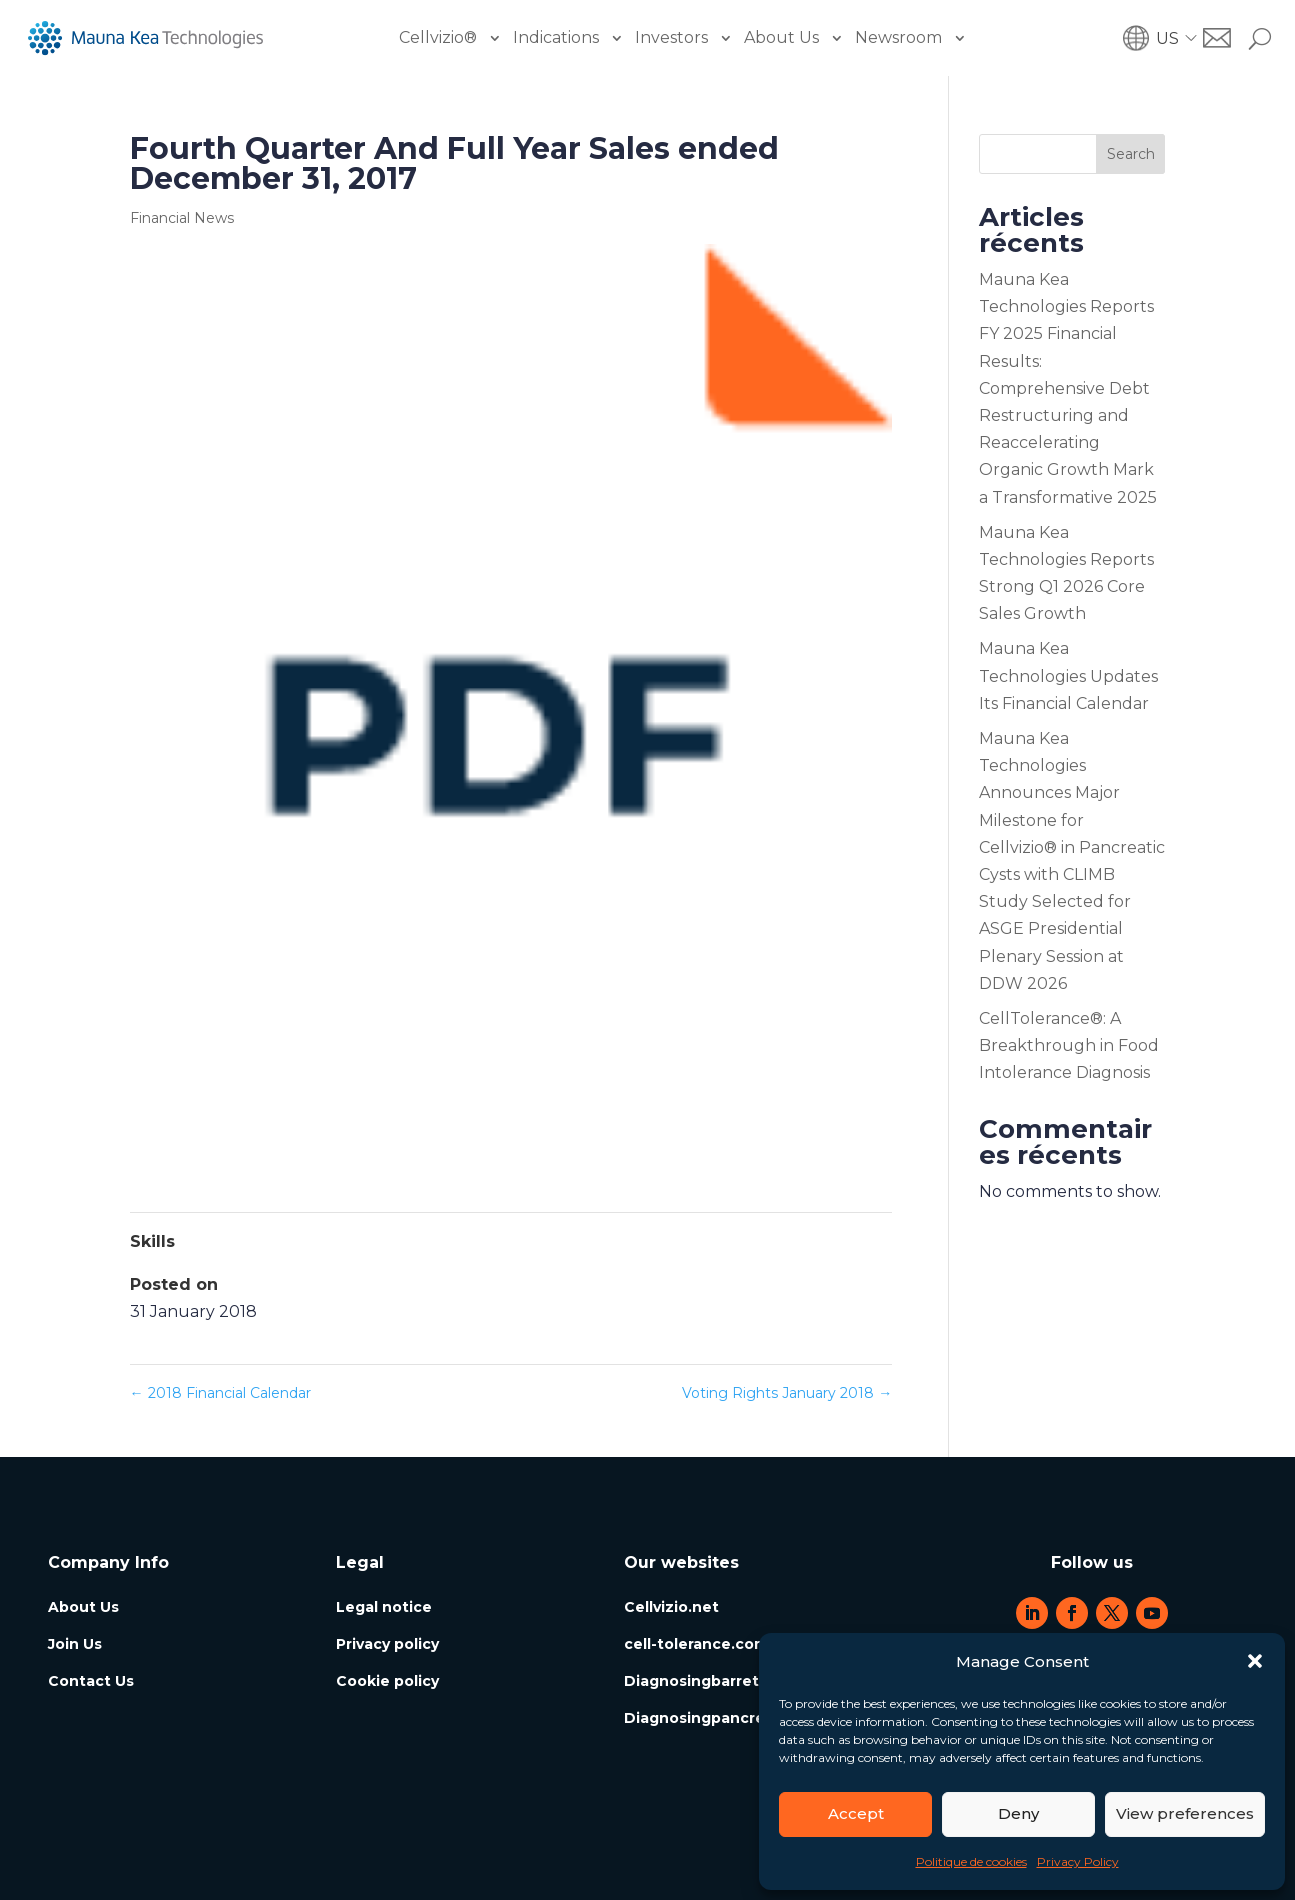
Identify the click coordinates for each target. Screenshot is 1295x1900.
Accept (856, 1813)
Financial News (182, 218)
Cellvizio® (438, 37)
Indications (556, 37)
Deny (1018, 1813)
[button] (1255, 1661)
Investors (671, 37)
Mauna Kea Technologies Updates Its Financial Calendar (1068, 675)
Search (1131, 154)
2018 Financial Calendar (220, 1393)
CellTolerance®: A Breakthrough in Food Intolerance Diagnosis (1069, 1045)
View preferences (1185, 1813)
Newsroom (898, 37)
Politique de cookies (971, 1861)
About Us (781, 37)
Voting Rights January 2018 (787, 1393)
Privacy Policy (1078, 1861)
